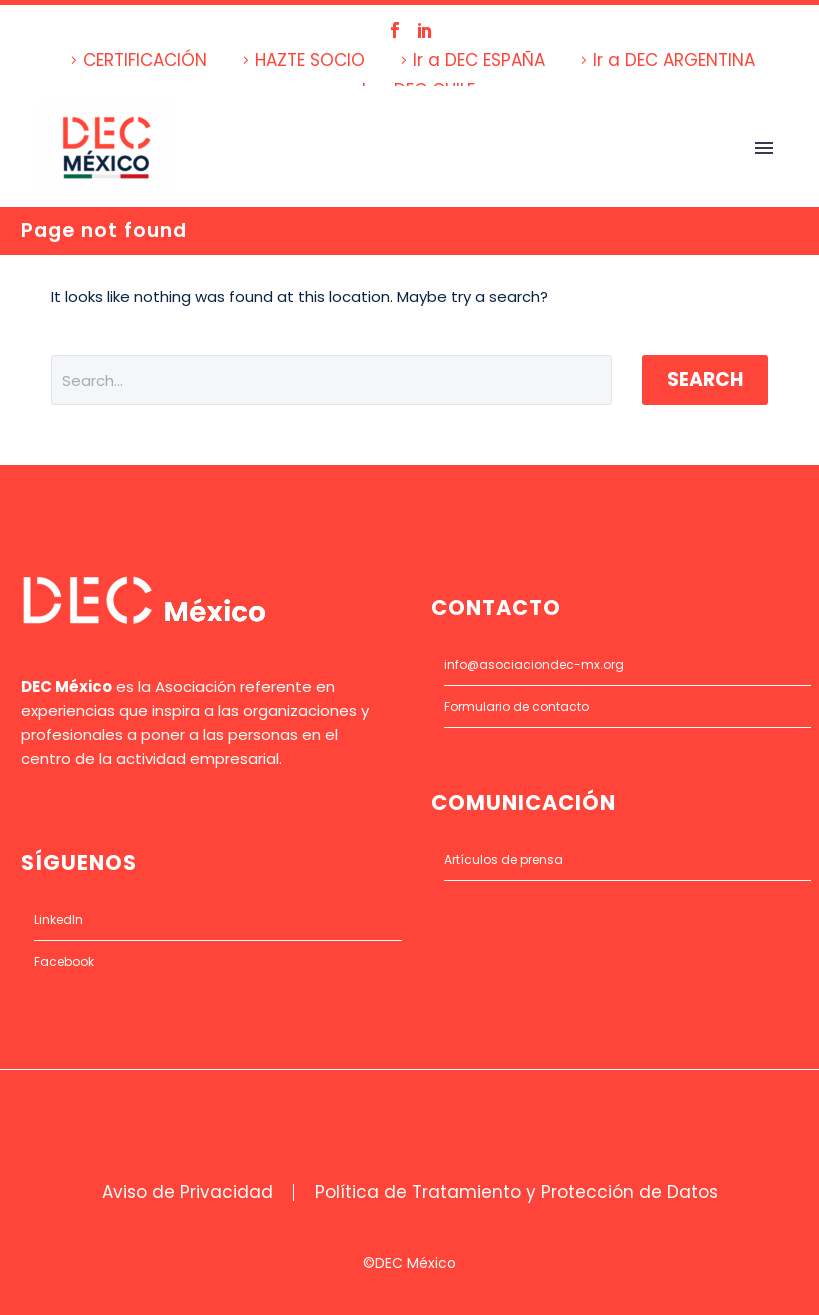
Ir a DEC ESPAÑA (479, 60)
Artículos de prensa (503, 859)
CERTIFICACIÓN (145, 60)
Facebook (64, 961)
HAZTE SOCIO (310, 60)
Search (705, 379)
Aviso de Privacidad (187, 1192)
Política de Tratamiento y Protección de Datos (516, 1192)
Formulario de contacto (516, 706)
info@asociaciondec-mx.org (534, 664)
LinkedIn (58, 919)
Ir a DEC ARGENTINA (674, 60)
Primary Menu (764, 148)
